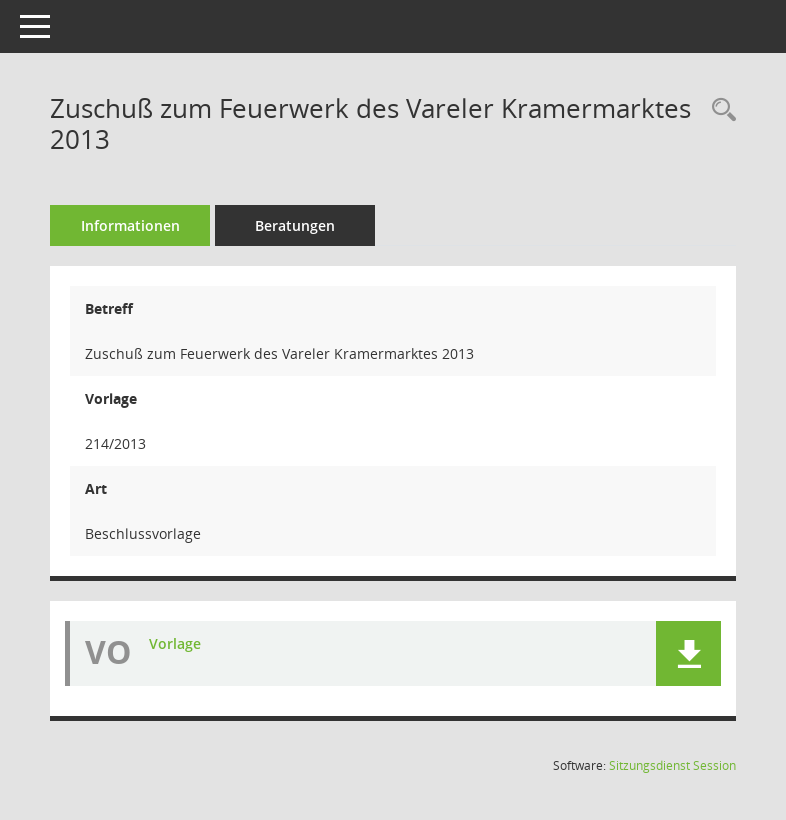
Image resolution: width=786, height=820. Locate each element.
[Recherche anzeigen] (719, 110)
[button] (688, 653)
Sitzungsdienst (672, 765)
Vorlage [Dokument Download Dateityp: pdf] (175, 643)
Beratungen (295, 225)
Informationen (130, 225)
